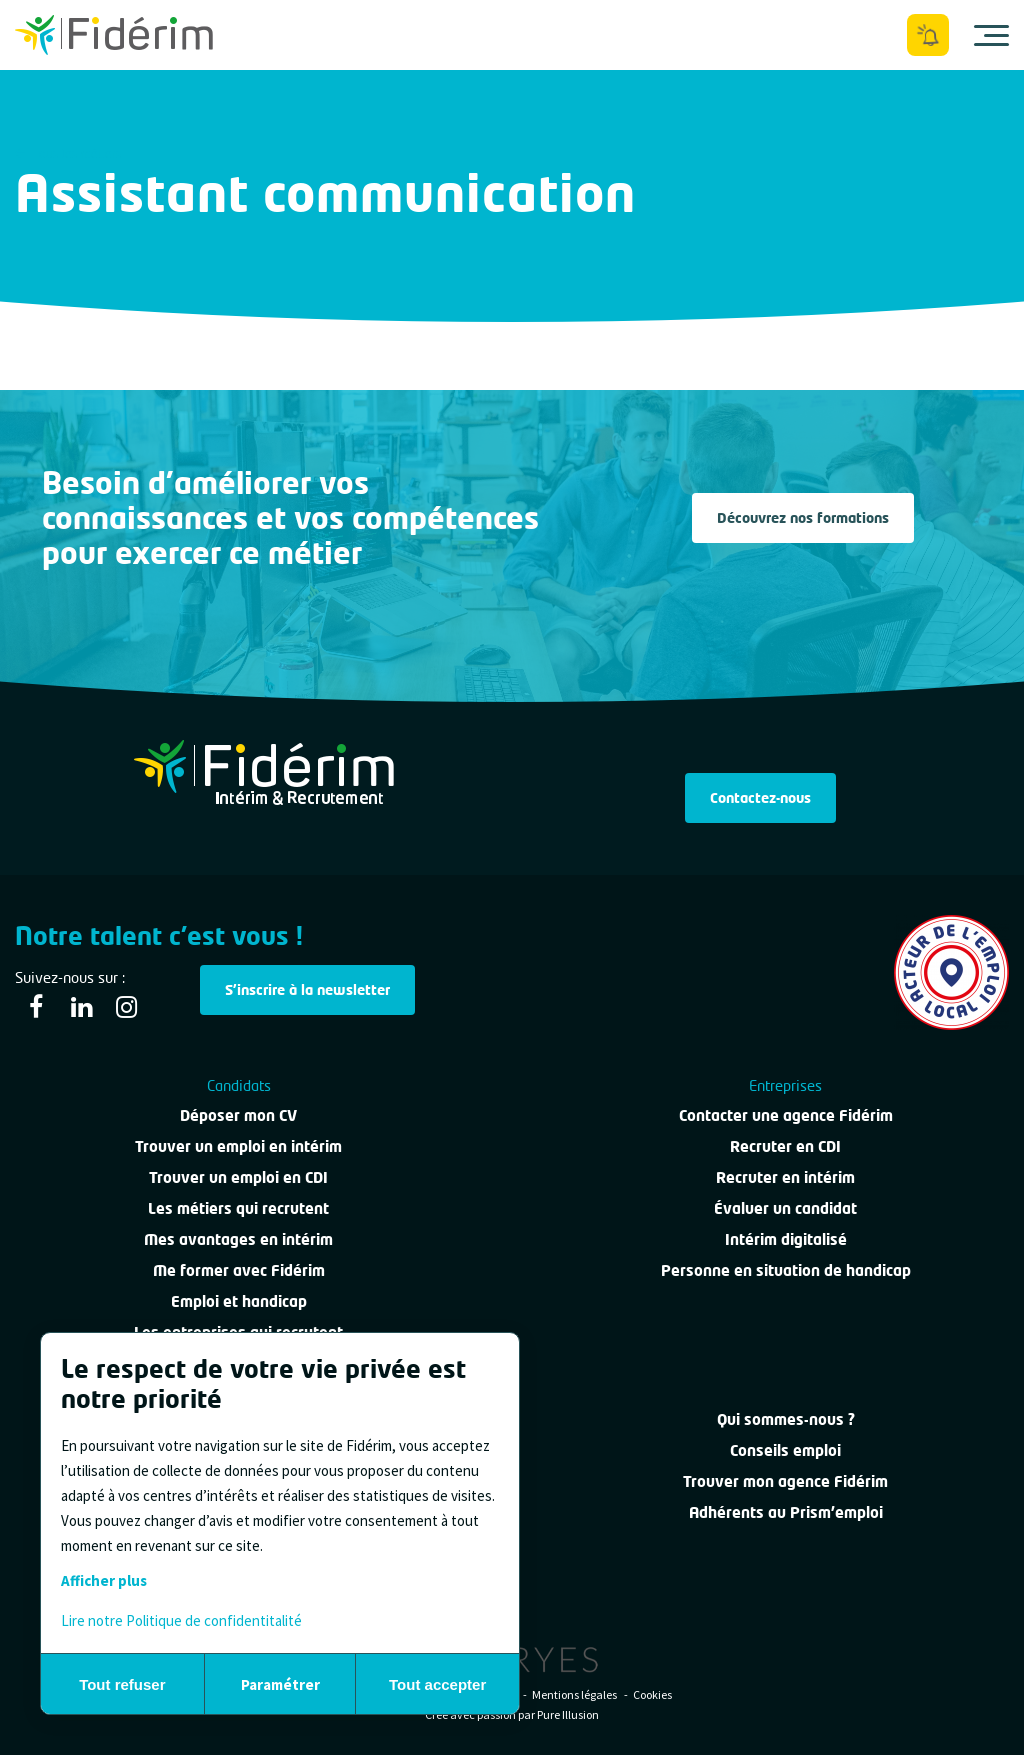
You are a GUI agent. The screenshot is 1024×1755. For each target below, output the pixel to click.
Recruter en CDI (785, 1146)
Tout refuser (122, 1684)
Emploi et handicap (239, 1301)
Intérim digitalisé (786, 1239)
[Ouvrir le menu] (991, 35)
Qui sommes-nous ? (786, 1419)
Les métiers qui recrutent (238, 1208)
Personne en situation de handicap (786, 1270)
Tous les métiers (68, 153)
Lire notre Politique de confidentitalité (181, 1620)
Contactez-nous (760, 797)
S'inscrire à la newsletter (307, 989)
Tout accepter (437, 1684)
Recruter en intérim (785, 1177)
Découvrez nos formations (803, 517)
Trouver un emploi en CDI (238, 1177)
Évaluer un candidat (785, 1208)
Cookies (652, 1694)
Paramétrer (280, 1684)
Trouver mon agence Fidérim (785, 1481)
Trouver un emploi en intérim (238, 1146)
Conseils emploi (785, 1450)
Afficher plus (104, 1580)
